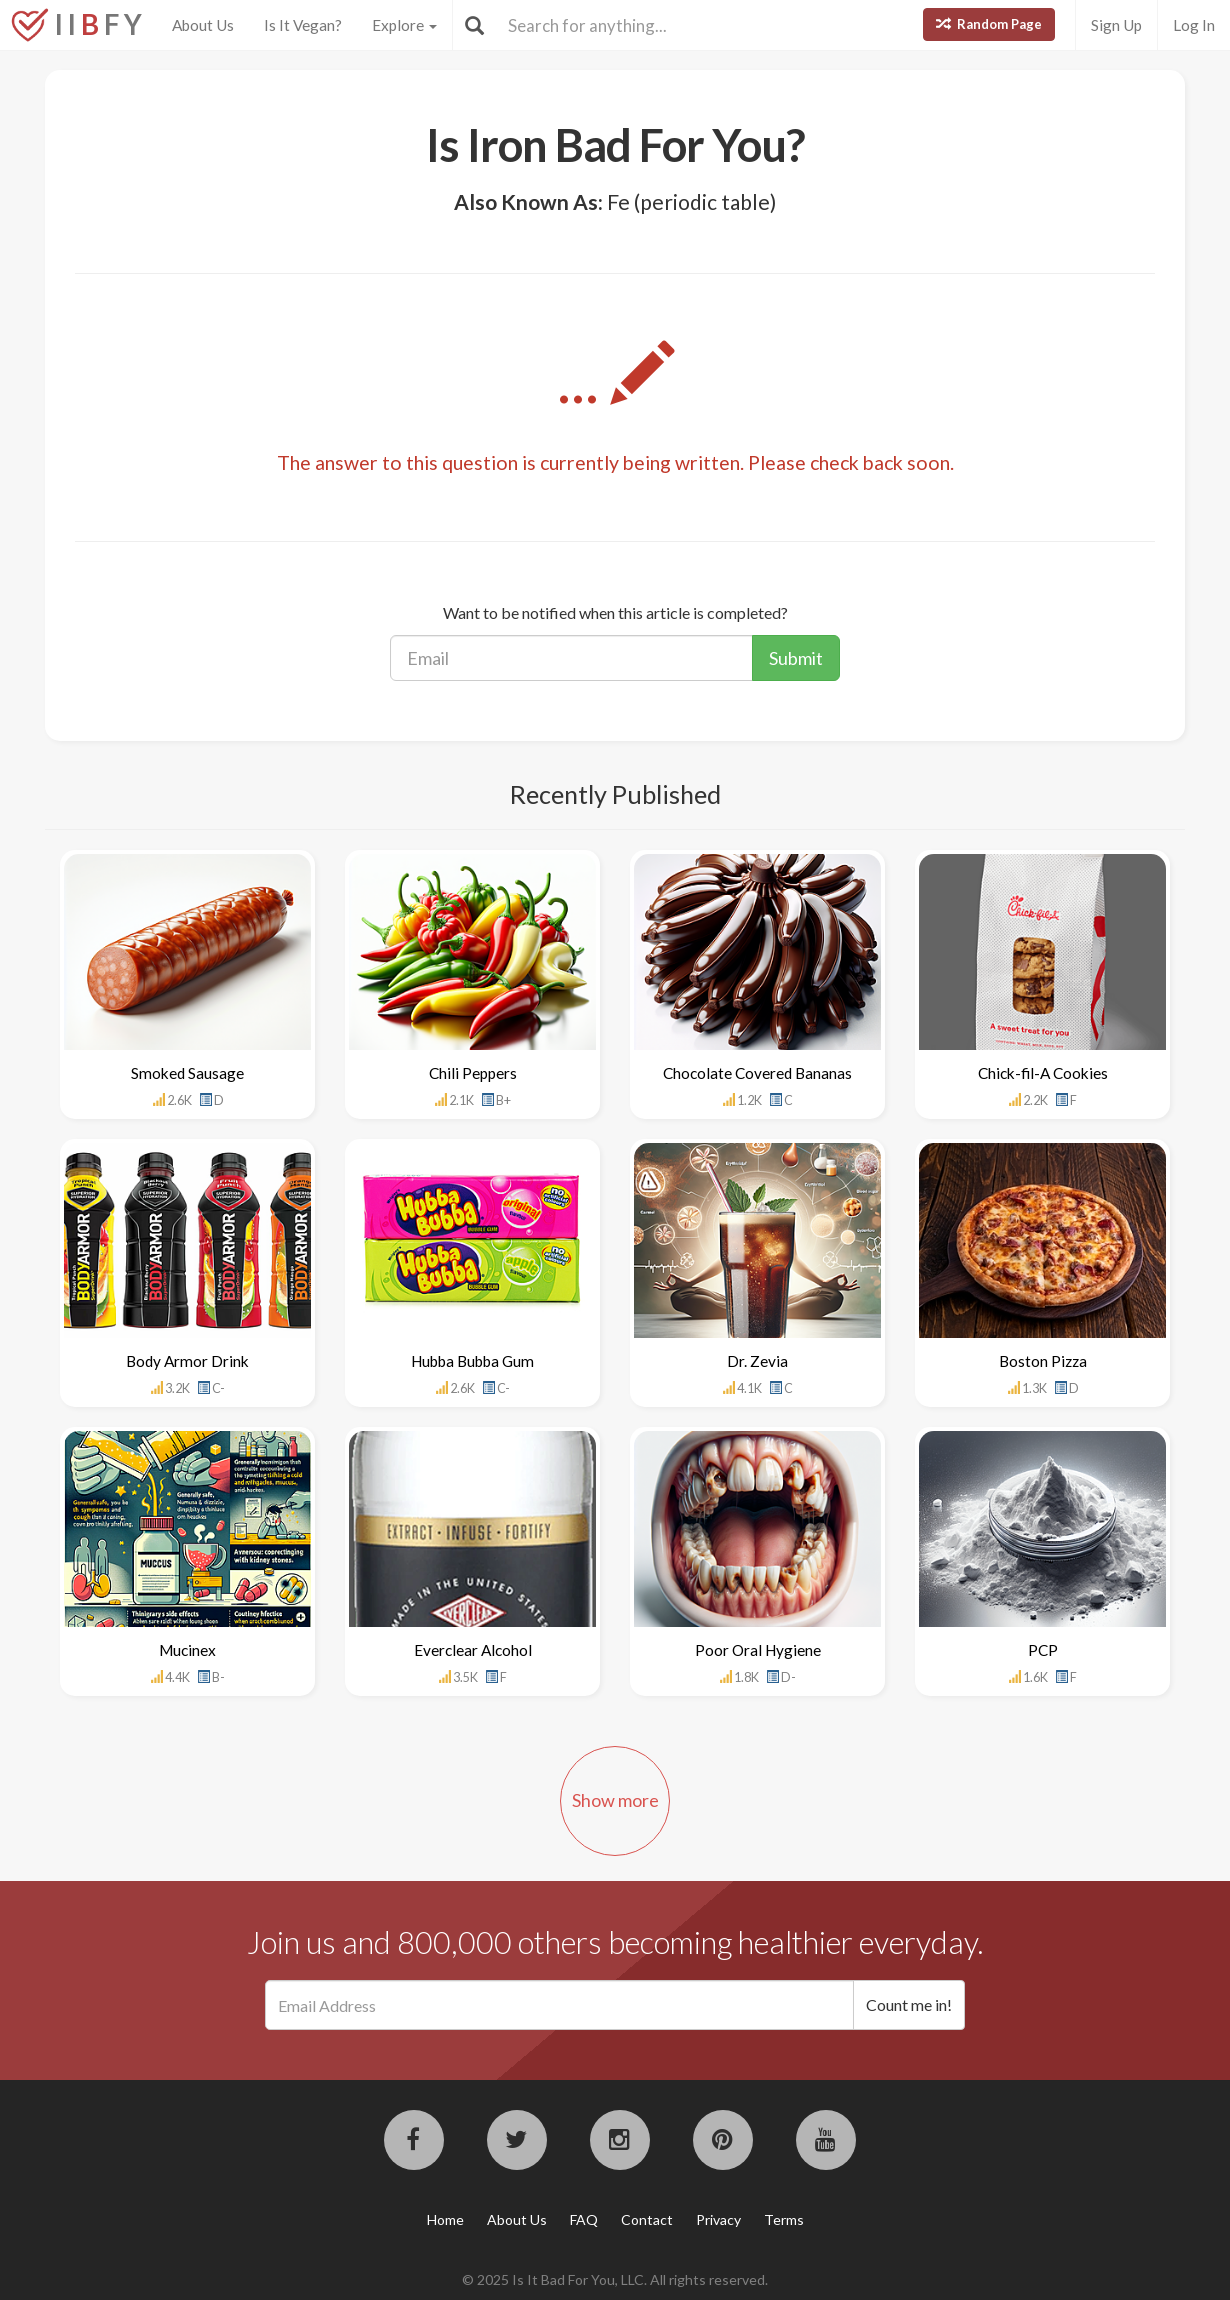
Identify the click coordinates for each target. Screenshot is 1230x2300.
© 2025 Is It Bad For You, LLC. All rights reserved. (615, 2279)
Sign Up (1116, 25)
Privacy (718, 2219)
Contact (647, 2219)
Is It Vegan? (303, 25)
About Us (203, 25)
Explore (404, 25)
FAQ (584, 2219)
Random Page (989, 24)
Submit (796, 658)
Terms (784, 2219)
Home (445, 2219)
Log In (1194, 25)
